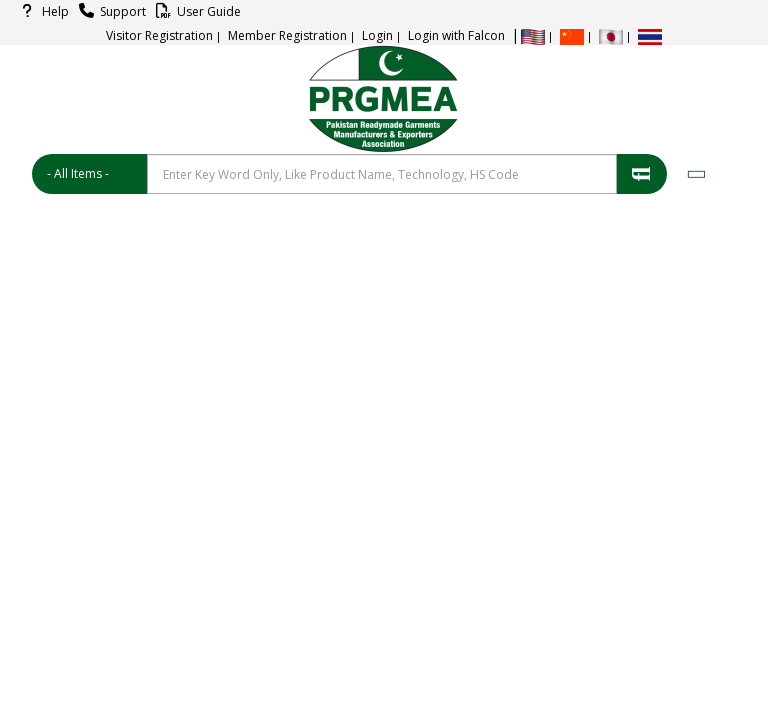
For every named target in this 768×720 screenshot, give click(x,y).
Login (377, 35)
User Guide (195, 11)
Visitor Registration (159, 35)
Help (42, 11)
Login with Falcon (456, 35)
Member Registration (287, 35)
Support (109, 11)
